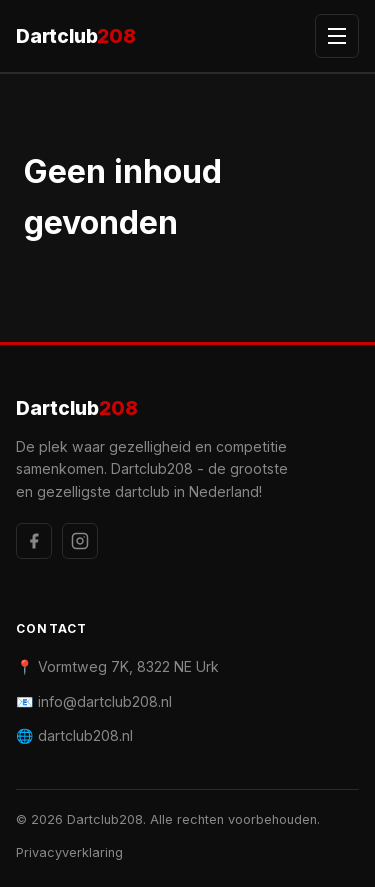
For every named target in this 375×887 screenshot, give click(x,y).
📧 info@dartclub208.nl (94, 701)
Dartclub (76, 36)
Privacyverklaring (69, 852)
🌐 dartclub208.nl (74, 735)
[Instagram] (80, 541)
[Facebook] (34, 541)
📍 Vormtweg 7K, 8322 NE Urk (117, 666)
